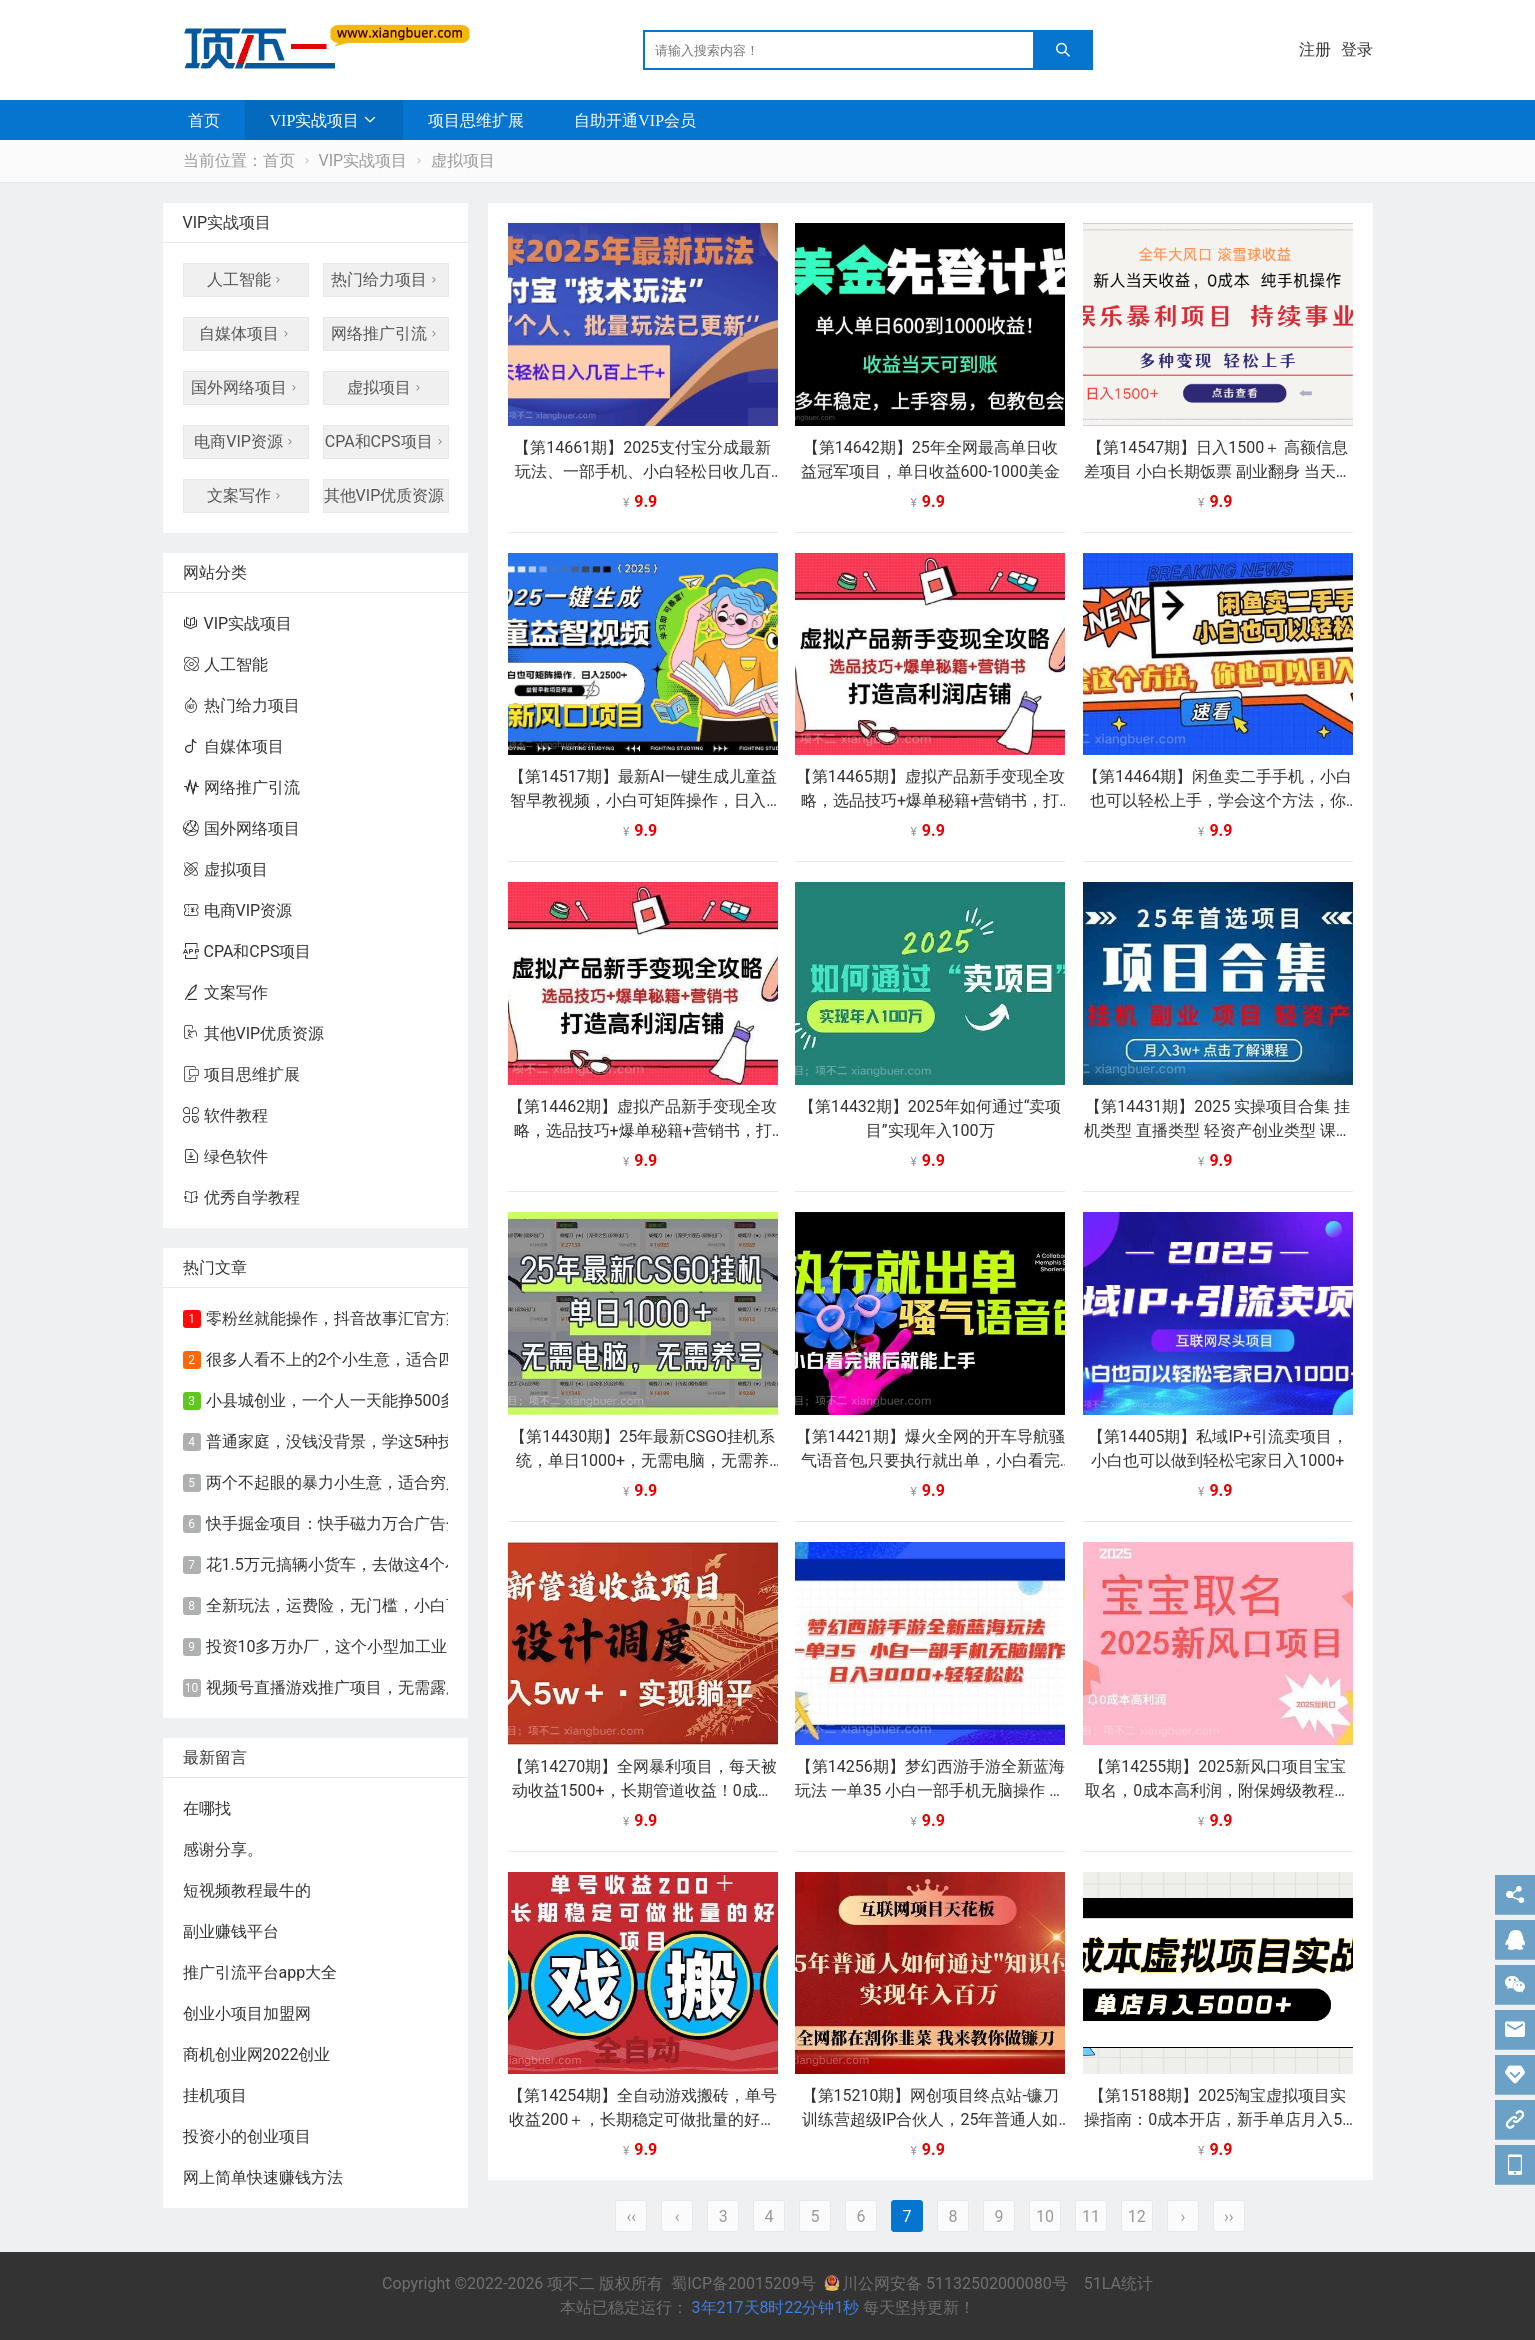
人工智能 (246, 279)
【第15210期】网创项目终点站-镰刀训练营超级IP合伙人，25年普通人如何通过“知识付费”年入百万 (930, 2119)
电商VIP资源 (245, 441)
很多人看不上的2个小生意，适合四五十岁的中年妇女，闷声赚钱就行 (450, 1359)
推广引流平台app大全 (260, 1972)
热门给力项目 (386, 279)
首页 (204, 120)
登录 (1357, 49)
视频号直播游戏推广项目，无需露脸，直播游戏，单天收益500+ (432, 1687)
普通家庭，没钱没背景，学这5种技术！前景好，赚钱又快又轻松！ (442, 1441)
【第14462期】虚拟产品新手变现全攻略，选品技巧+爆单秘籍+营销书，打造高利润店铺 (642, 1130)
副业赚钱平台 (231, 1931)
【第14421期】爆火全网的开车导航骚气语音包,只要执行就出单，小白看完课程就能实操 (930, 1460)
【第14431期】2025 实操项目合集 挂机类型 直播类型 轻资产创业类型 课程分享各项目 (1218, 1130)
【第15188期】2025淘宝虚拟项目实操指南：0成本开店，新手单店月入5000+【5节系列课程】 (1217, 2119)
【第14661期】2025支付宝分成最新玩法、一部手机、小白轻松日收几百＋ (642, 471)
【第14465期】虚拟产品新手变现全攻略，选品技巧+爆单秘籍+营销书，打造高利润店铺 (930, 800)
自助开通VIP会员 (635, 120)
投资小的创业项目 (247, 2136)
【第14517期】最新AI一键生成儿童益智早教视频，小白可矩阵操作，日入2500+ (643, 800)
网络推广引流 (386, 333)
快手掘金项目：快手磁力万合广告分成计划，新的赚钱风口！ (422, 1523)
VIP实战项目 (315, 120)
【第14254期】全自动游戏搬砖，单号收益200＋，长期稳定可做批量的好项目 (642, 2119)
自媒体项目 (246, 333)
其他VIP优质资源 (386, 495)
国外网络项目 (246, 387)
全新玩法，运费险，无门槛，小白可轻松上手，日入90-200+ (419, 1605)
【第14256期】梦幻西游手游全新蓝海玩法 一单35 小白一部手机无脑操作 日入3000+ (930, 1790)
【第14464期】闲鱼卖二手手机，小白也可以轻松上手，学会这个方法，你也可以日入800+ (1217, 800)
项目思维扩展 (476, 120)
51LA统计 (1118, 2283)
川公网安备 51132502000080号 (948, 2283)
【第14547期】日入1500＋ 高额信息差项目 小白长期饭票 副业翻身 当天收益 (1218, 471)
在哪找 (207, 1808)
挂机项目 (215, 2095)
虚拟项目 (463, 160)
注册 (1315, 49)
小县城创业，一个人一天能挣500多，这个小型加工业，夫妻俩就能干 (451, 1400)
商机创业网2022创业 (257, 2054)
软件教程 (225, 1115)
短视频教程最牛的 (247, 1890)
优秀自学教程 (241, 1197)
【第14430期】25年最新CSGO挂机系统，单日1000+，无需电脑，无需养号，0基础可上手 (642, 1460)
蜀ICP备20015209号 (743, 2283)
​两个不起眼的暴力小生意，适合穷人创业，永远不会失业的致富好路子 (454, 1482)
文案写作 (246, 495)
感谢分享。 (223, 1849)
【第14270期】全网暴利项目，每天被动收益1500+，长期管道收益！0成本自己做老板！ (642, 1790)
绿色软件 (225, 1156)
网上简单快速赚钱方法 (263, 2177)
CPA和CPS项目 (386, 441)
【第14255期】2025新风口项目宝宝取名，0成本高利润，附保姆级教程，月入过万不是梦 (1217, 1790)
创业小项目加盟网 (247, 2013)
